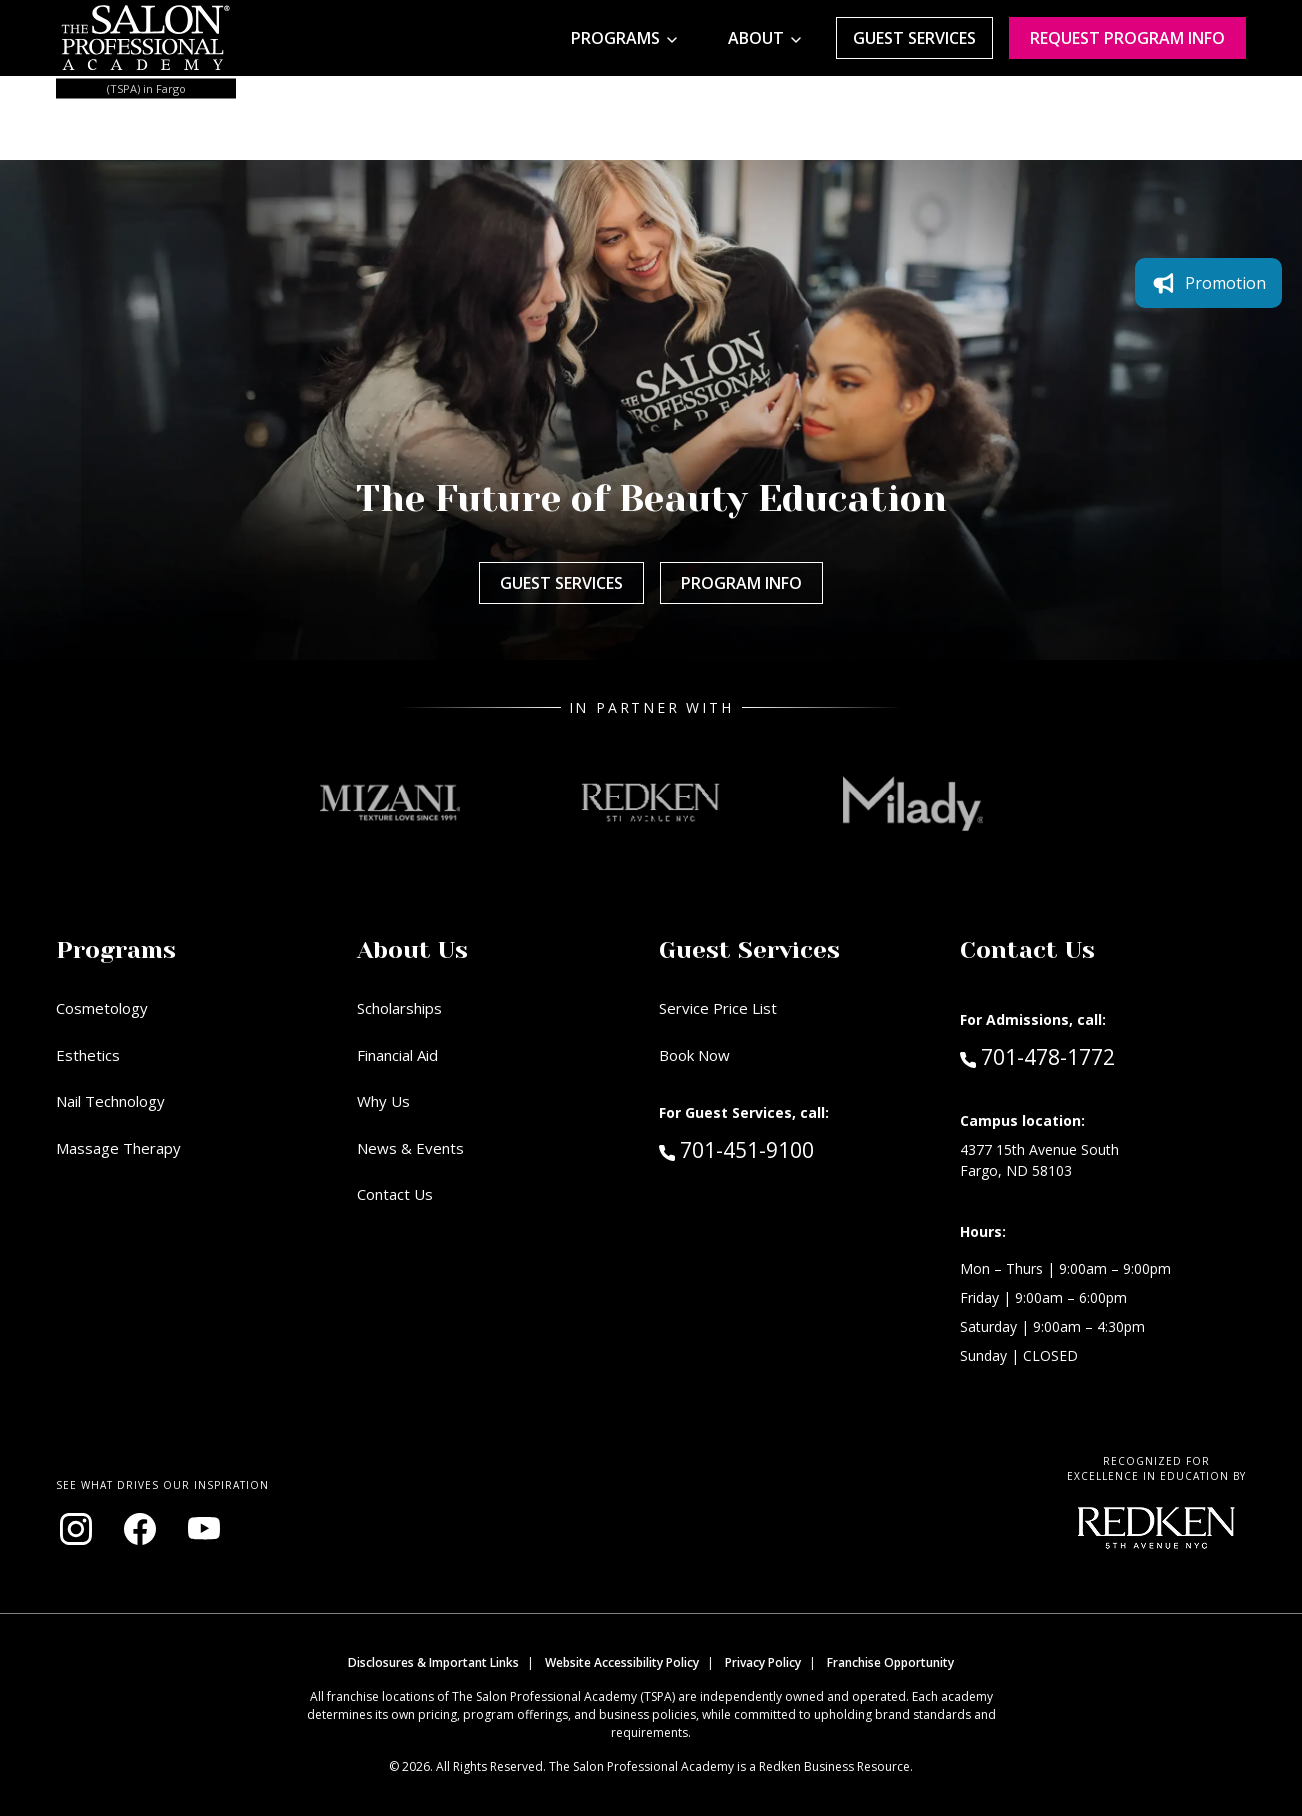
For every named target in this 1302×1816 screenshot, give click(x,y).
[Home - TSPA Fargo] (146, 38)
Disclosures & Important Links (433, 1662)
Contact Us (395, 1194)
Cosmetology (102, 1008)
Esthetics (88, 1055)
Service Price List (718, 1008)
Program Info (741, 583)
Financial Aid (397, 1055)
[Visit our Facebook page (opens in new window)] (140, 1529)
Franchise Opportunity (890, 1662)
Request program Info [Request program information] (1127, 38)
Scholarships (399, 1008)
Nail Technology (110, 1101)
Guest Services (914, 38)
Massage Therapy (118, 1148)
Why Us (383, 1101)
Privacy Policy (763, 1662)
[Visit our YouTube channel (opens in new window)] (204, 1529)
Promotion (1208, 283)
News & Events (410, 1148)
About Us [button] (412, 950)
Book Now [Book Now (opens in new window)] (694, 1055)
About (756, 38)
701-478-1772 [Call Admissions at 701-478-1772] (1037, 1056)
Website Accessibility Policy (622, 1662)
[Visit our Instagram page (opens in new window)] (76, 1529)
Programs (615, 38)
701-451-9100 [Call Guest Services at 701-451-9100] (736, 1149)
